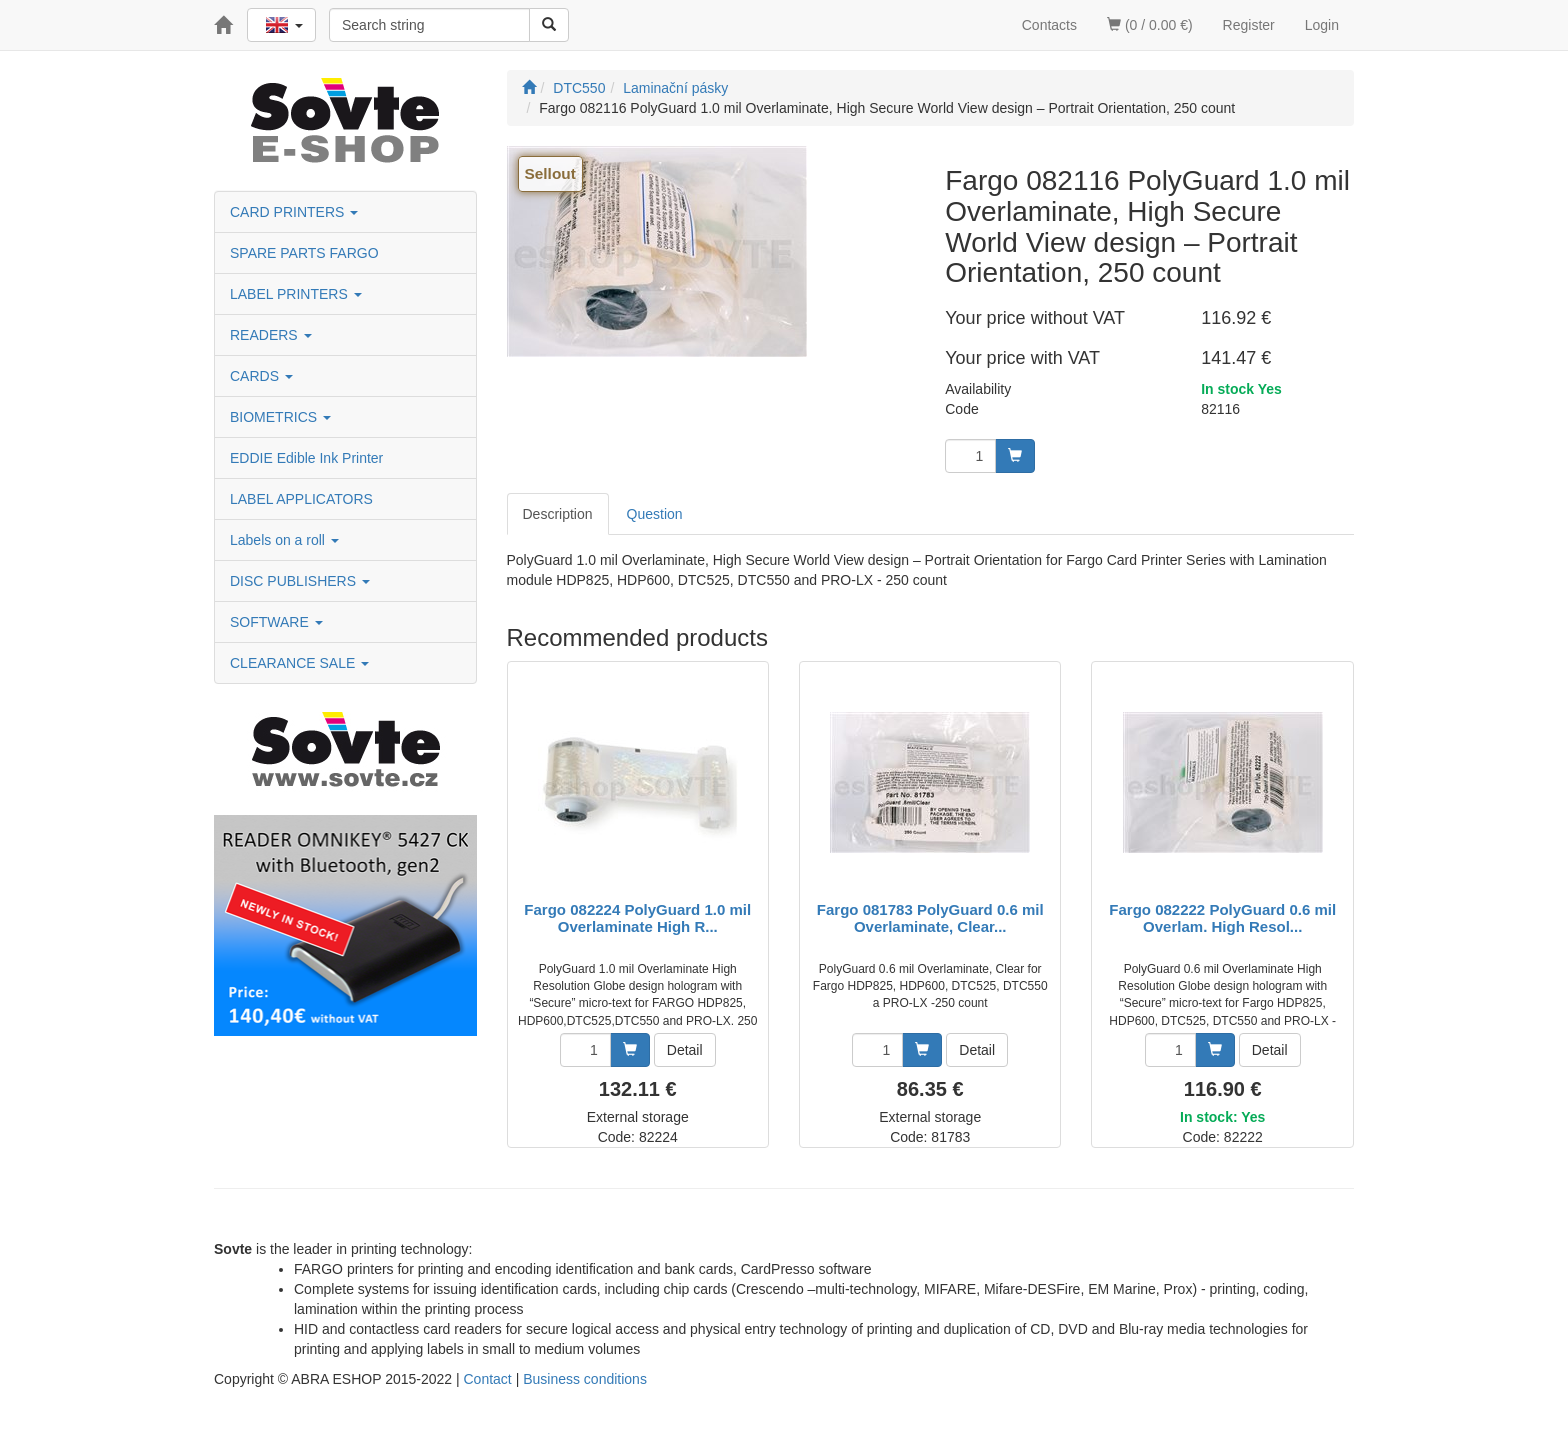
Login (1322, 25)
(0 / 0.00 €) (1150, 25)
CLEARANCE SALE (299, 663)
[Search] (549, 25)
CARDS (261, 376)
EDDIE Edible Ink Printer (306, 458)
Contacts (1049, 25)
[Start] (529, 88)
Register (1249, 25)
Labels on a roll (284, 540)
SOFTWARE (276, 622)
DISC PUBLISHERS (300, 581)
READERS (271, 335)
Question (655, 514)
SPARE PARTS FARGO (304, 253)
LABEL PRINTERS (296, 294)
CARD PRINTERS (294, 212)
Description (558, 514)
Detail (685, 1050)
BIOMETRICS (280, 417)
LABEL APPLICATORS (301, 499)
